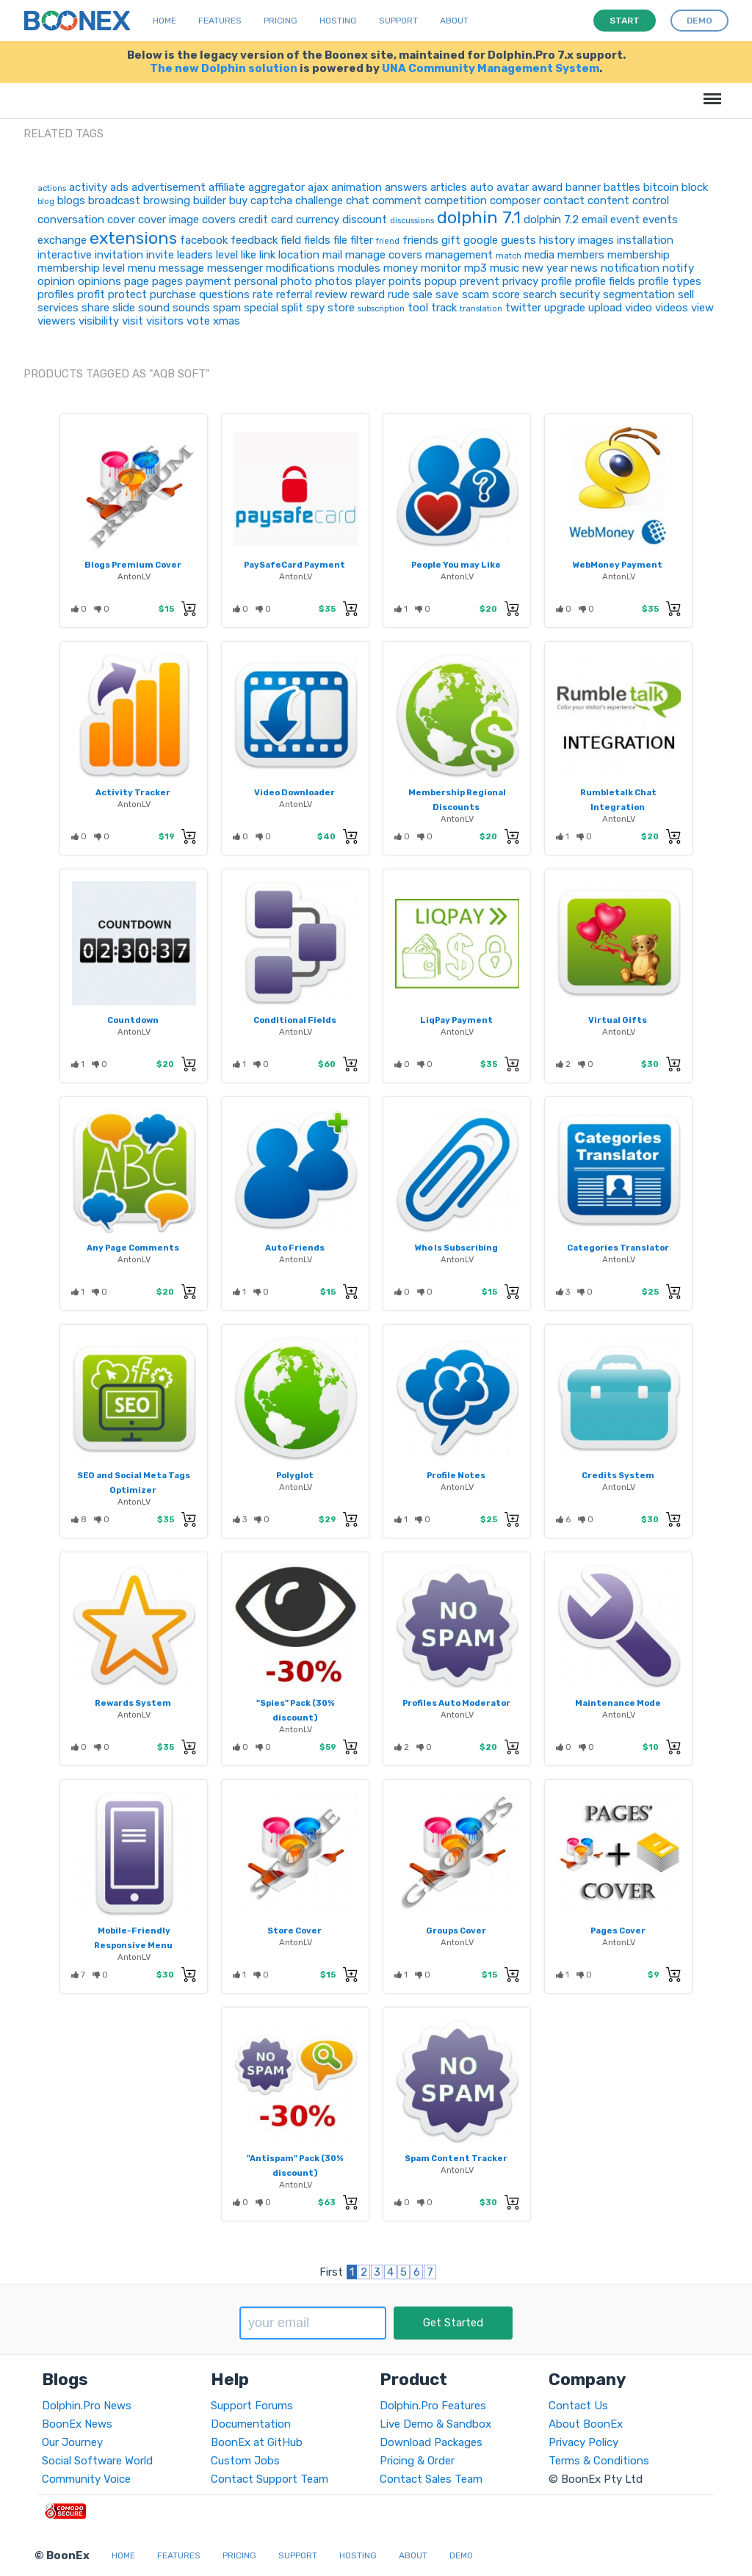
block (695, 187)
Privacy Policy (583, 2442)
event (625, 219)
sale (423, 294)
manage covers (383, 254)
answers (406, 187)
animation (356, 187)
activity (88, 187)
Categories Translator (618, 1247)
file (340, 240)
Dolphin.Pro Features (433, 2405)
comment (397, 200)
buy (238, 200)
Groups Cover (456, 1930)
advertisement (168, 187)
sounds (191, 307)
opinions (99, 281)
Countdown (133, 1020)
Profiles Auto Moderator (456, 1703)
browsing (166, 200)
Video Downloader (294, 792)
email (594, 219)
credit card (266, 219)
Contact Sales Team (431, 2479)
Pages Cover (618, 1930)
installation (645, 240)
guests (518, 240)
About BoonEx (586, 2424)
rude (399, 294)
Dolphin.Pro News (86, 2405)
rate (263, 294)
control (650, 200)
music (504, 268)
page (136, 281)
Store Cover (294, 1930)
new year (545, 268)
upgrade (564, 307)
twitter (523, 307)
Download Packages (431, 2442)
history (557, 240)
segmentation (639, 294)
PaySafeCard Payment (294, 565)
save (447, 294)
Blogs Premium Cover (132, 565)
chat (357, 200)
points (405, 281)
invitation (119, 254)
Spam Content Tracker (456, 2158)
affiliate (227, 187)
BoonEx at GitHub (257, 2442)
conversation (70, 219)
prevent (479, 281)
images (596, 240)
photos (333, 281)
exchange (62, 240)
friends (420, 240)
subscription (381, 309)
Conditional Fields (294, 1020)
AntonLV (134, 576)
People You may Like (456, 565)
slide (123, 307)
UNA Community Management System (490, 68)
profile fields (605, 281)
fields (317, 240)
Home (164, 20)
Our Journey (72, 2442)
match (508, 256)
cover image (168, 219)
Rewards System (133, 1703)
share (95, 307)
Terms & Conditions (599, 2460)
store (341, 307)
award (547, 187)
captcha (271, 200)
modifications (300, 268)
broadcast (114, 200)
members (580, 254)
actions (51, 188)
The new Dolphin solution (223, 68)
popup (440, 281)
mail (332, 254)
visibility (99, 321)
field (291, 240)
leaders (195, 254)
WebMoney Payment (617, 565)
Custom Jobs (245, 2460)
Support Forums (252, 2405)
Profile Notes (456, 1475)
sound (154, 307)
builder (209, 200)
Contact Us (578, 2405)
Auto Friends (295, 1247)
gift (450, 240)
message (181, 268)
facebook (204, 240)
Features (220, 20)
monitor (441, 268)
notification (630, 268)
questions (224, 294)
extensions (133, 238)
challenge (319, 200)
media (539, 254)
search (540, 294)
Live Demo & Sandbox (435, 2424)
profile (556, 281)
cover (121, 219)
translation (481, 309)
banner (583, 187)
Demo (461, 2555)
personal (256, 281)
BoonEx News (77, 2424)
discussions (412, 220)
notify (678, 268)
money (400, 268)
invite (160, 254)
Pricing (280, 20)
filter (361, 240)
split (292, 307)
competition (455, 200)
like (248, 254)
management (459, 254)
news (584, 268)
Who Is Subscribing (456, 1247)
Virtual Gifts (617, 1020)
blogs (71, 200)
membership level (81, 268)
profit (91, 294)
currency (317, 219)
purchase (173, 294)
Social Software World (97, 2460)
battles (622, 187)
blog (45, 201)
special (261, 307)
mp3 (475, 268)
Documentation (251, 2424)
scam (475, 294)
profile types (669, 281)
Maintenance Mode (618, 1703)
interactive (64, 254)
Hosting (338, 20)
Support (398, 20)
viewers (56, 321)
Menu (709, 91)
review (331, 294)
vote (198, 321)
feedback (254, 240)
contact (564, 200)
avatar (512, 187)
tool (418, 307)
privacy (520, 281)
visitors (165, 321)
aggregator (276, 187)
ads (119, 187)
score (506, 294)
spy (315, 307)
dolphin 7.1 (479, 217)
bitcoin (661, 187)
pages (167, 281)
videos (671, 307)
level (227, 254)
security (580, 294)
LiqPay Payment (456, 1020)
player (370, 281)
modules (359, 268)
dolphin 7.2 (551, 219)
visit (132, 321)
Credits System (618, 1475)
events (660, 219)
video (638, 307)
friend (388, 241)
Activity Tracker (132, 792)
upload (605, 307)
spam (227, 307)
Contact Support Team (269, 2479)
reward (367, 294)
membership (638, 254)
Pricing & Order (417, 2460)
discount (364, 219)
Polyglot (295, 1475)
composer (515, 200)
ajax (318, 187)
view (702, 307)
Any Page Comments (133, 1247)
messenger (235, 268)
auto (482, 187)
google (480, 240)
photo (296, 281)
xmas (226, 321)
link (267, 254)
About (454, 20)
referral (294, 294)
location (298, 254)
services (58, 307)
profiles (55, 294)
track (444, 307)
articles (448, 187)
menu (142, 268)
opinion (56, 281)
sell (686, 294)
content (608, 200)
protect (127, 294)
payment (208, 281)
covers (219, 219)
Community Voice (86, 2479)
